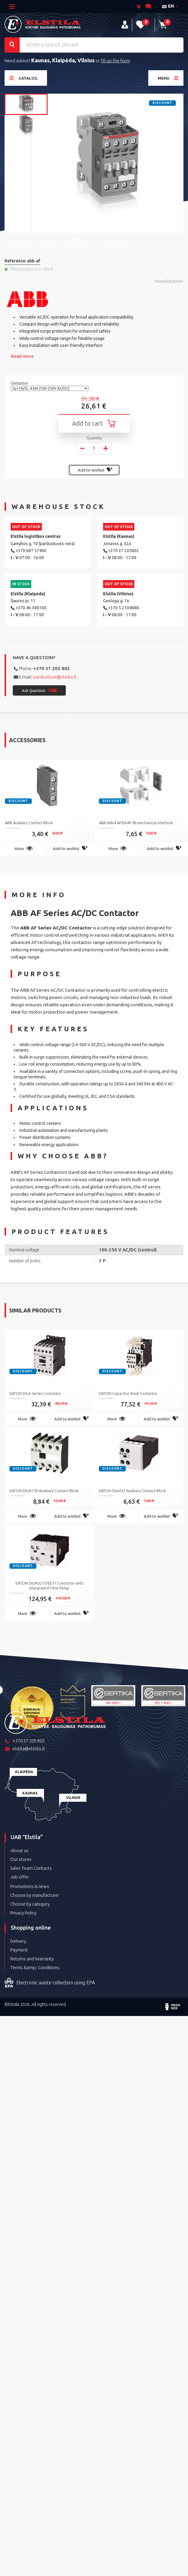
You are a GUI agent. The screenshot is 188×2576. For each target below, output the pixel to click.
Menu (168, 78)
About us (19, 1850)
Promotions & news (29, 1886)
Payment (19, 1949)
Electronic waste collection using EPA (50, 1982)
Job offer (19, 1876)
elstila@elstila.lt (25, 1749)
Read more (22, 356)
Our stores (21, 1859)
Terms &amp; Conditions (34, 1967)
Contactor (20, 383)
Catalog (23, 78)
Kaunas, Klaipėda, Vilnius (63, 60)
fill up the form (115, 60)
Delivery (18, 1941)
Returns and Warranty (32, 1958)
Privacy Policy (23, 1912)
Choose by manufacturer (34, 1895)
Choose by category (30, 1904)
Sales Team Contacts (31, 1868)
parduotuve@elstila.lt (55, 676)
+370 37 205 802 (51, 668)
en (168, 6)
